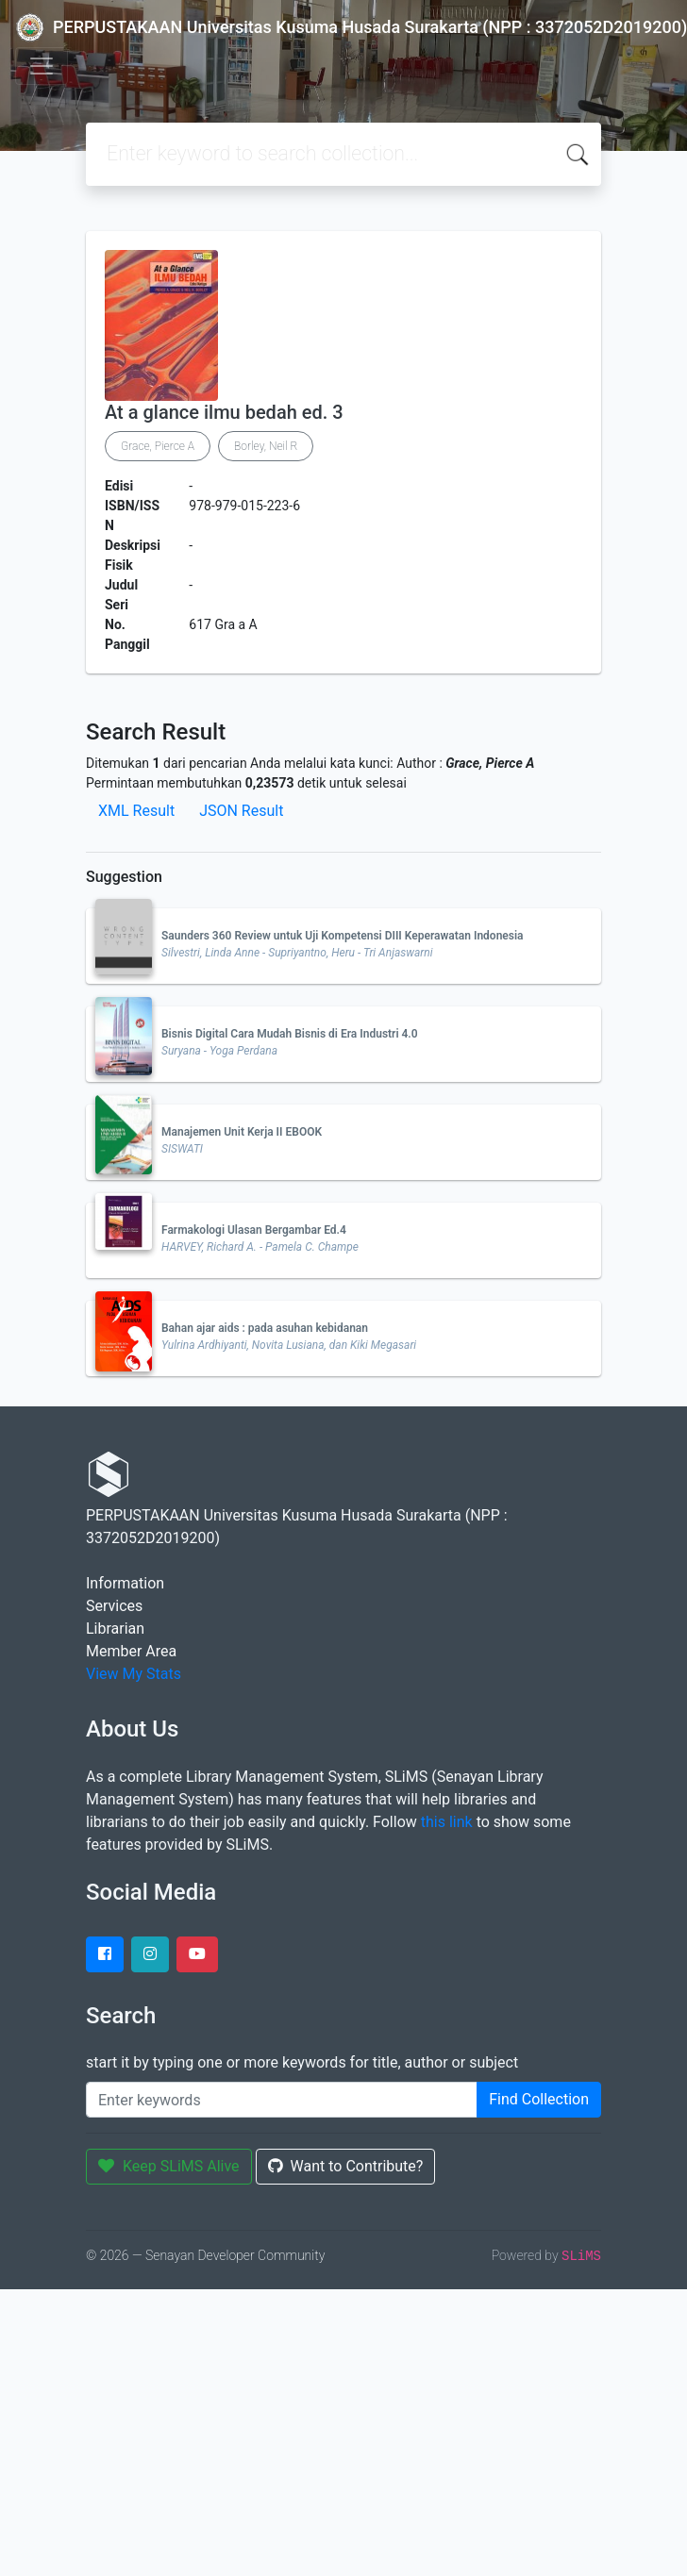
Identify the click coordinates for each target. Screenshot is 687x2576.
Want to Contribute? (346, 2166)
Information (125, 1583)
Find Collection (539, 2099)
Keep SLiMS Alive (169, 2166)
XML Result (136, 811)
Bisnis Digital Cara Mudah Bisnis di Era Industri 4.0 (289, 1033)
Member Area (131, 1651)
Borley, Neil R (265, 446)
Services (114, 1606)
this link (447, 1822)
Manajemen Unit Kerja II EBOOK (241, 1131)
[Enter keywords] (282, 2100)
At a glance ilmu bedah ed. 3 (224, 412)
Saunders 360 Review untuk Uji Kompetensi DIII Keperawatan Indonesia (342, 935)
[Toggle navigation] (41, 66)
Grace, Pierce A (157, 446)
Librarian (115, 1628)
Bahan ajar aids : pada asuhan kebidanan (264, 1328)
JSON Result (241, 811)
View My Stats (133, 1674)
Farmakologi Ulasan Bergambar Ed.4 (253, 1230)
